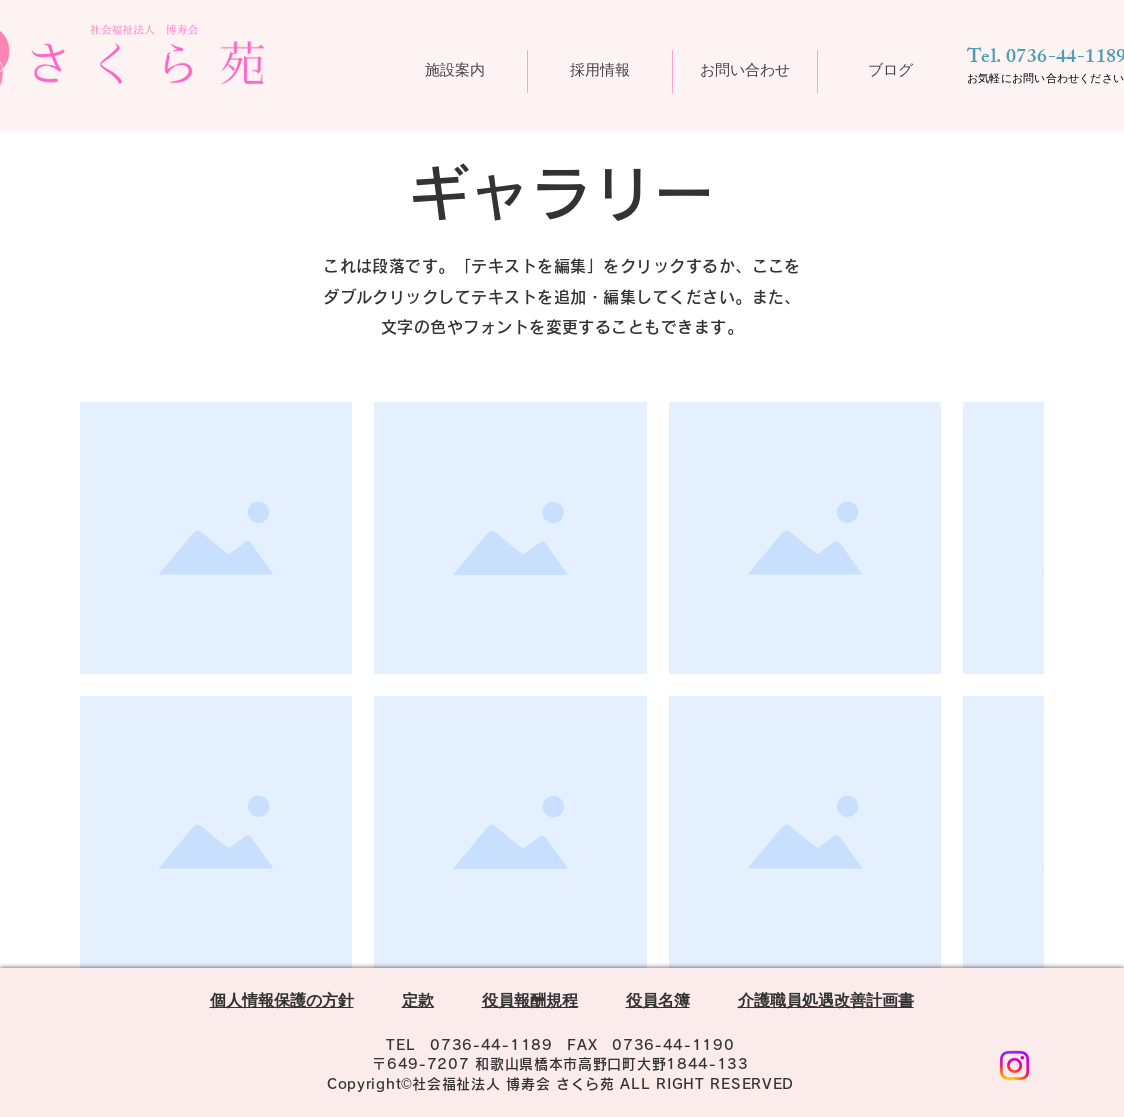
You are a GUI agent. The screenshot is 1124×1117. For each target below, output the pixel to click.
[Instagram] (1014, 1065)
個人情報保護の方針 (282, 1003)
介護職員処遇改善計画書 (826, 1003)
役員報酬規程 (530, 1003)
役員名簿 (658, 1003)
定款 (418, 1003)
